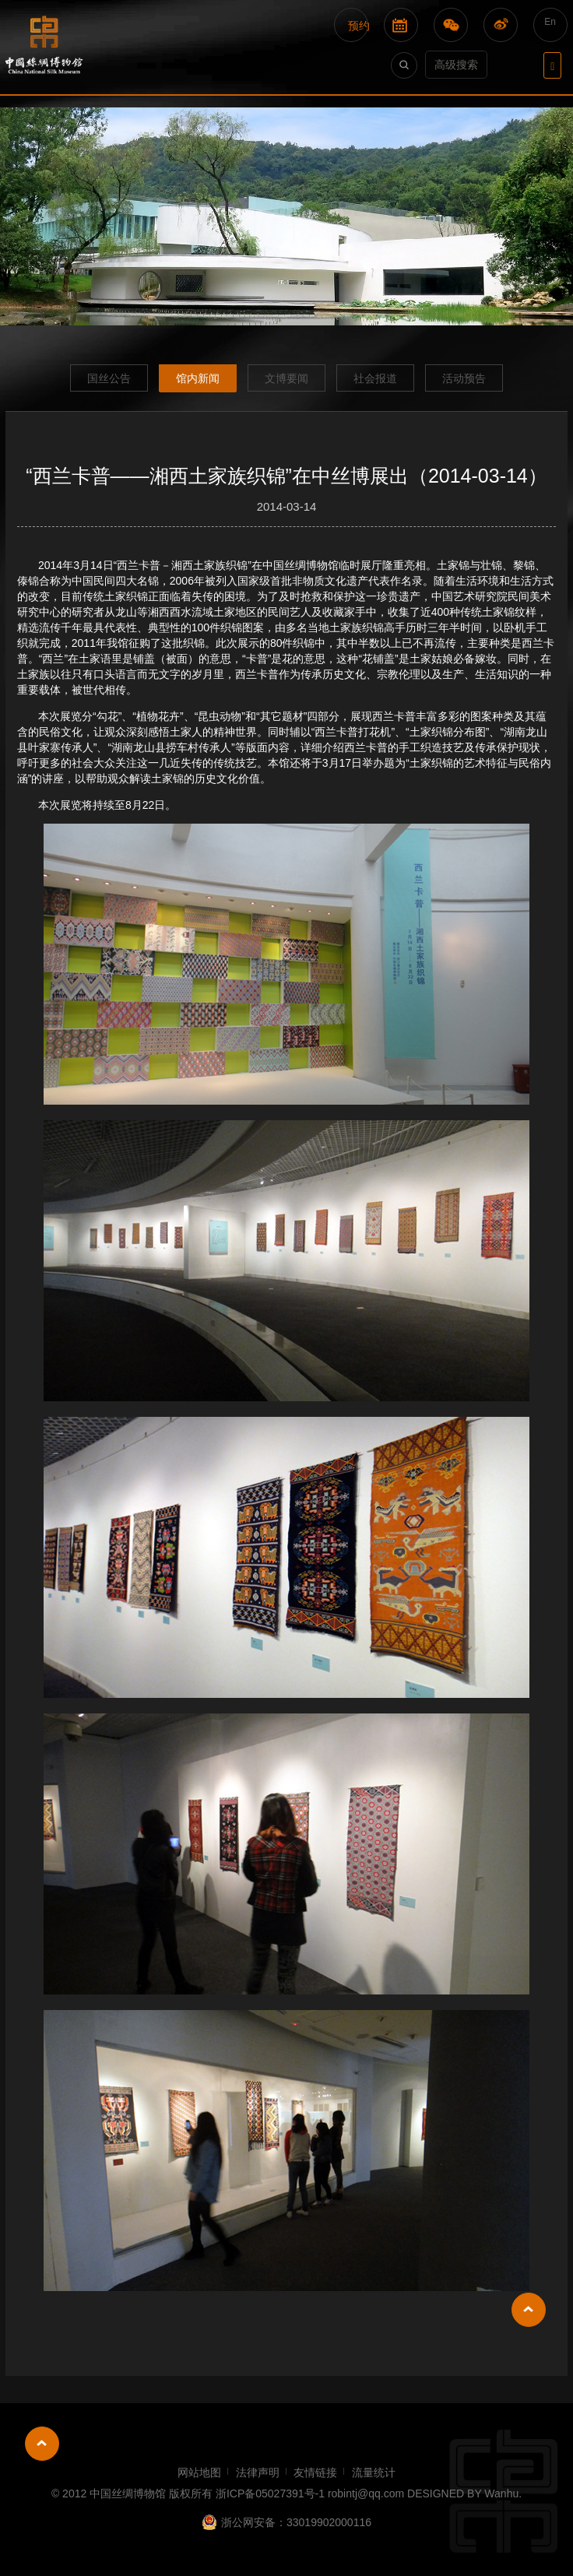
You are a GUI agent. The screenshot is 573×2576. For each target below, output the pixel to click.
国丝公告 (109, 378)
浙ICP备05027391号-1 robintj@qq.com (310, 2493)
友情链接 (315, 2472)
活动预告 (464, 378)
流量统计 (373, 2472)
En (550, 21)
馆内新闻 (198, 378)
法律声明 (257, 2472)
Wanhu (501, 2493)
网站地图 (199, 2472)
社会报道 (375, 378)
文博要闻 (286, 378)
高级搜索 (456, 64)
